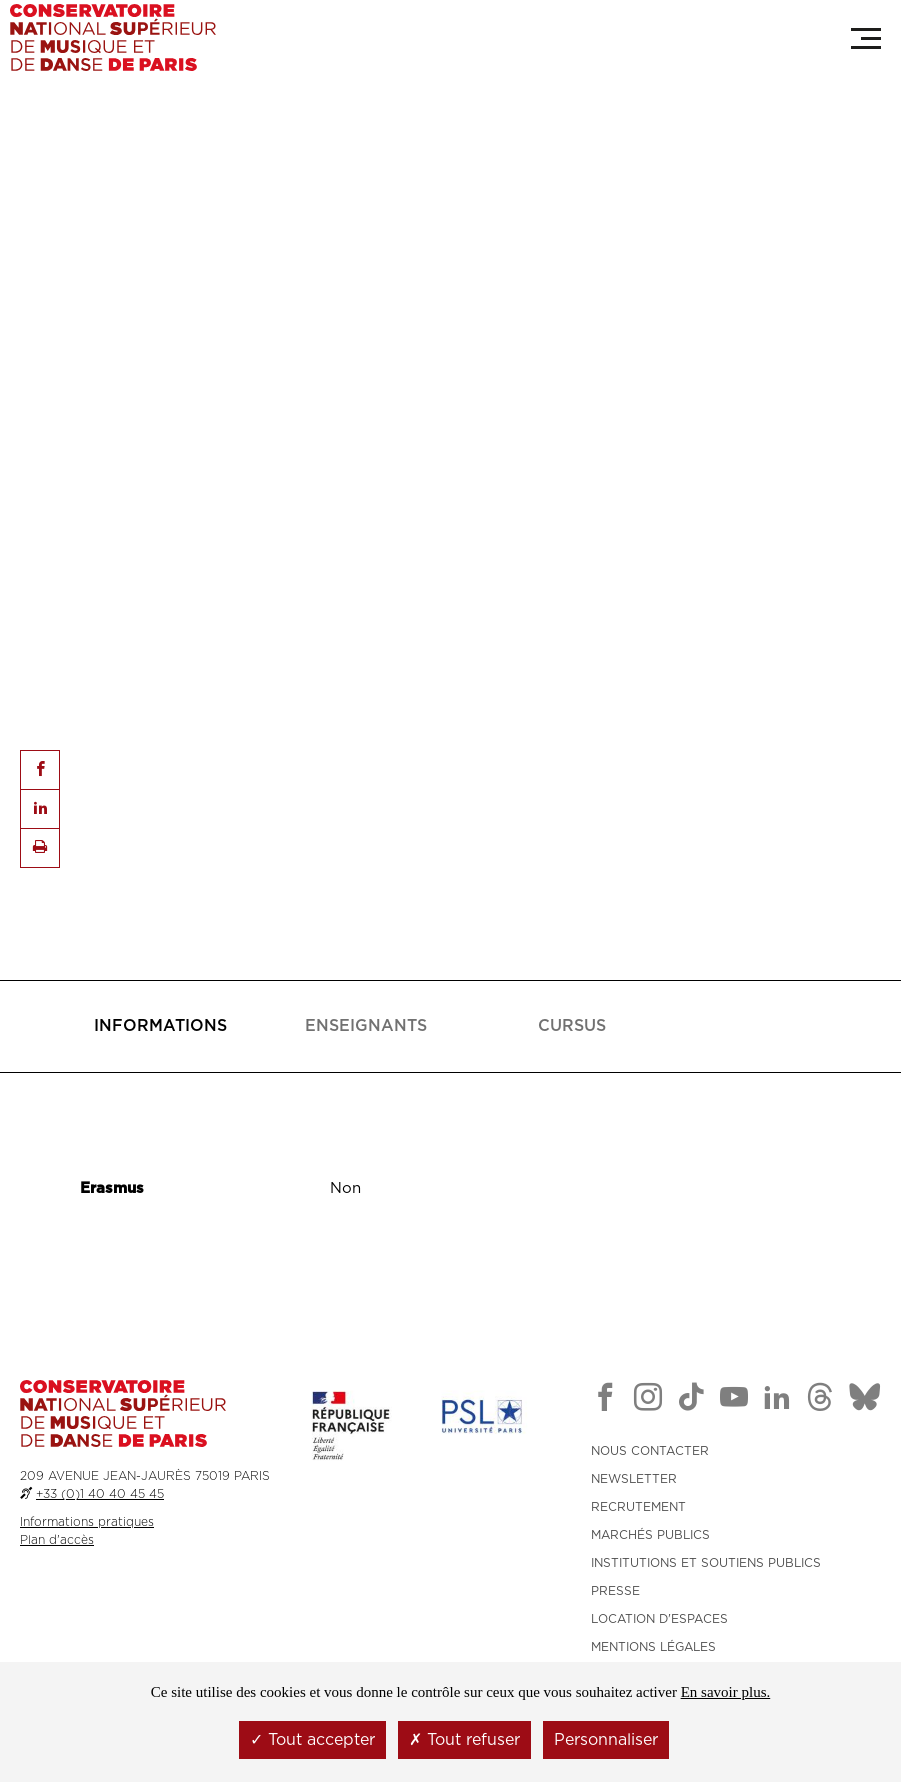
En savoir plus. (726, 1692)
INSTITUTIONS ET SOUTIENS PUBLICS (706, 1563)
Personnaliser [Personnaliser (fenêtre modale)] (606, 1740)
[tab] (160, 1026)
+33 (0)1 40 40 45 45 (100, 1494)
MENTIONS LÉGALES (653, 1647)
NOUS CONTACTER (650, 1451)
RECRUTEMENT (638, 1507)
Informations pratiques (87, 1522)
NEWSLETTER (634, 1479)
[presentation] (160, 1026)
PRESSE (615, 1591)
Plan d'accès (57, 1540)
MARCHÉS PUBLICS (650, 1535)
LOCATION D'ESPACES (659, 1619)
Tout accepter (312, 1740)
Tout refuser (464, 1740)
